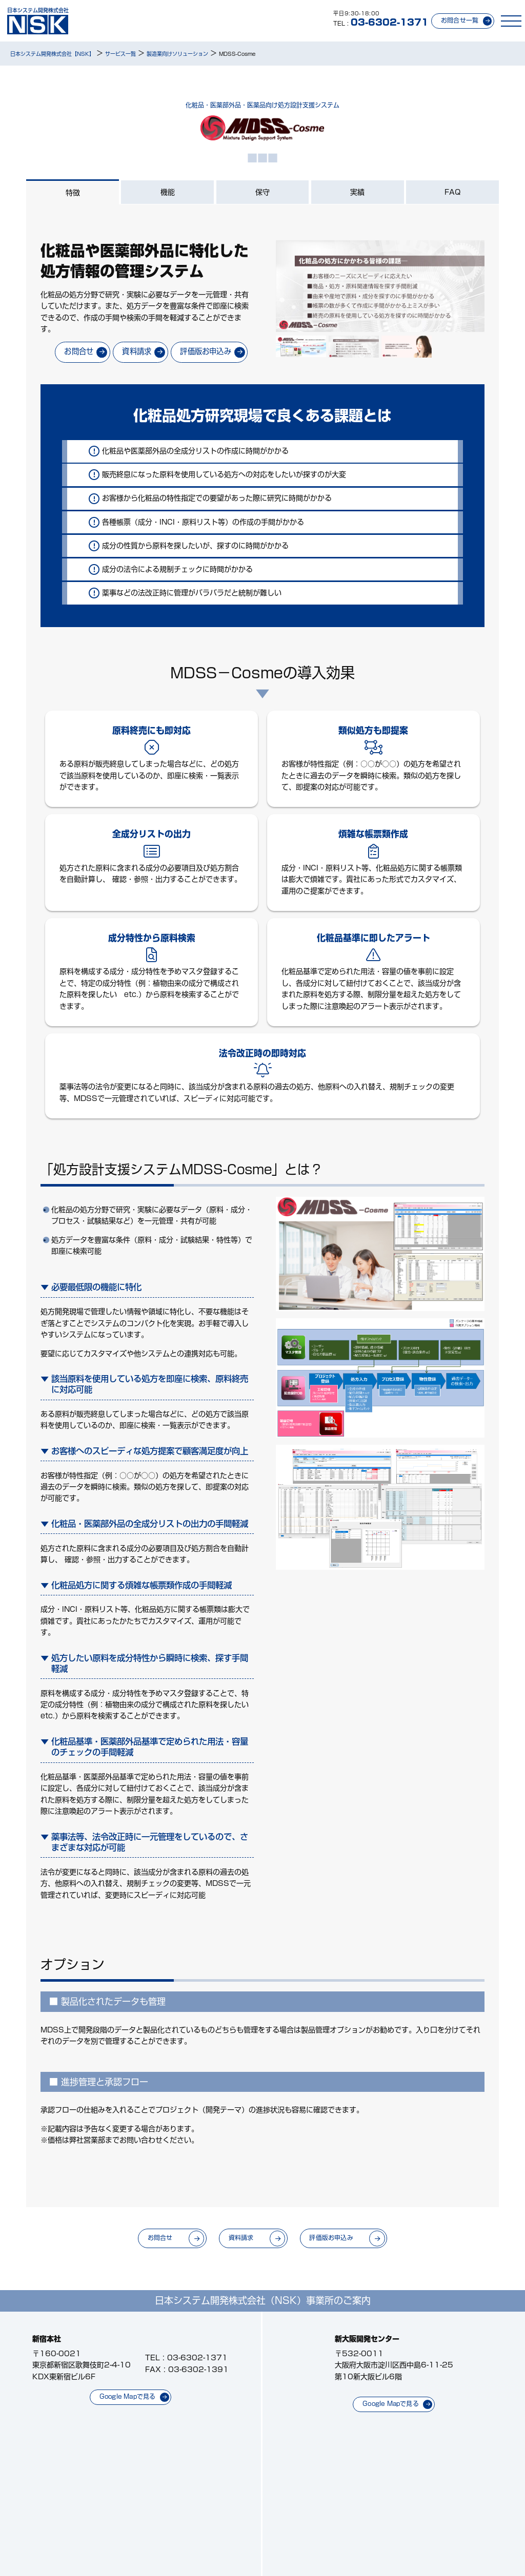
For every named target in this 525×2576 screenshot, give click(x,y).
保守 (262, 192)
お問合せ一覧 (459, 20)
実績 (357, 192)
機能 (167, 192)
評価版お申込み (205, 351)
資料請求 (136, 351)
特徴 (73, 192)
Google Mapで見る (127, 2396)
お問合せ (78, 351)
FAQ (452, 192)
